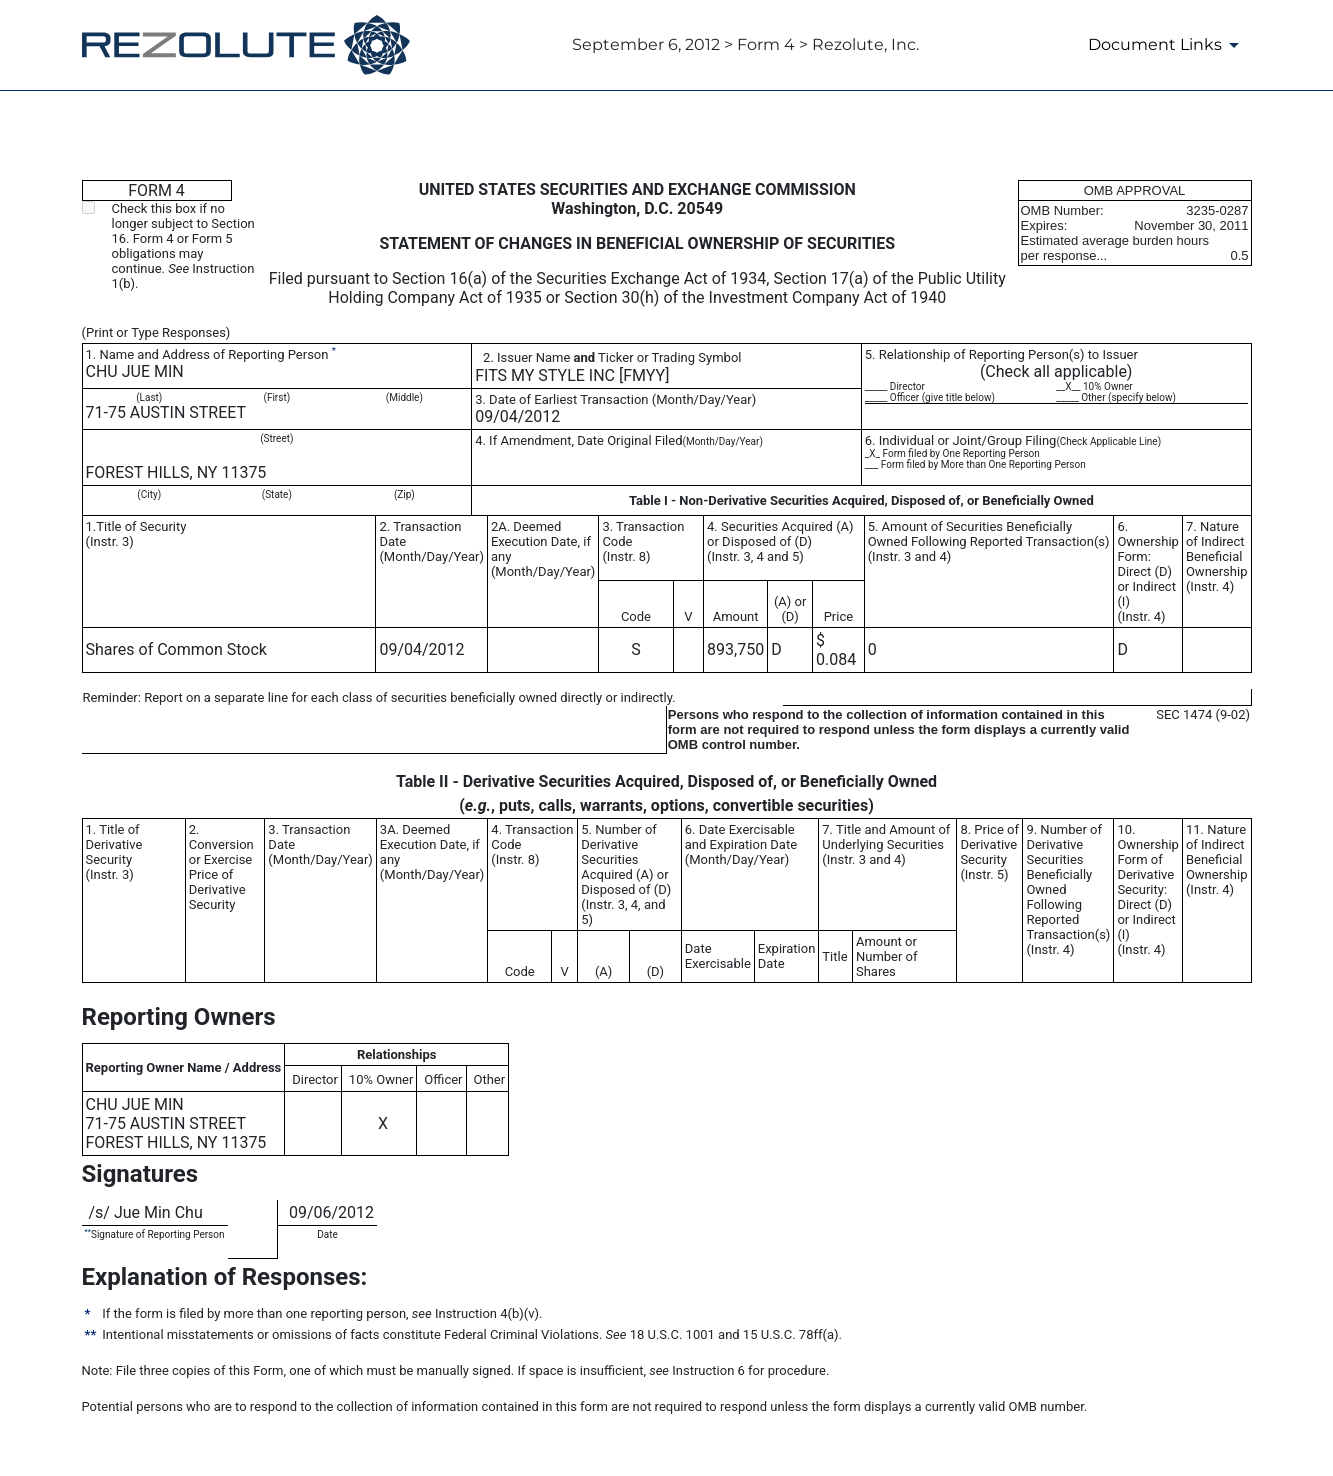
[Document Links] (1167, 45)
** (88, 1231)
